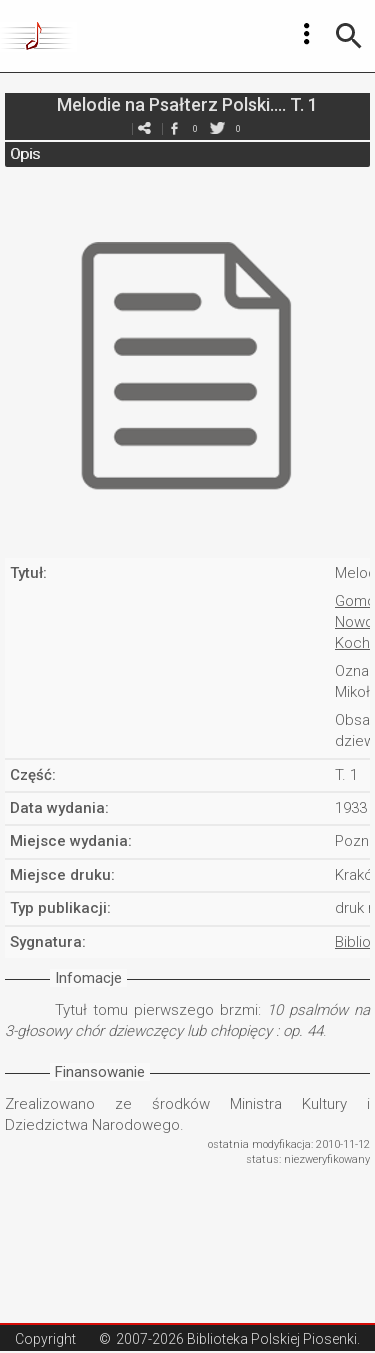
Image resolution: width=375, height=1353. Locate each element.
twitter (218, 128)
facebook (175, 128)
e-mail (145, 128)
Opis (25, 154)
